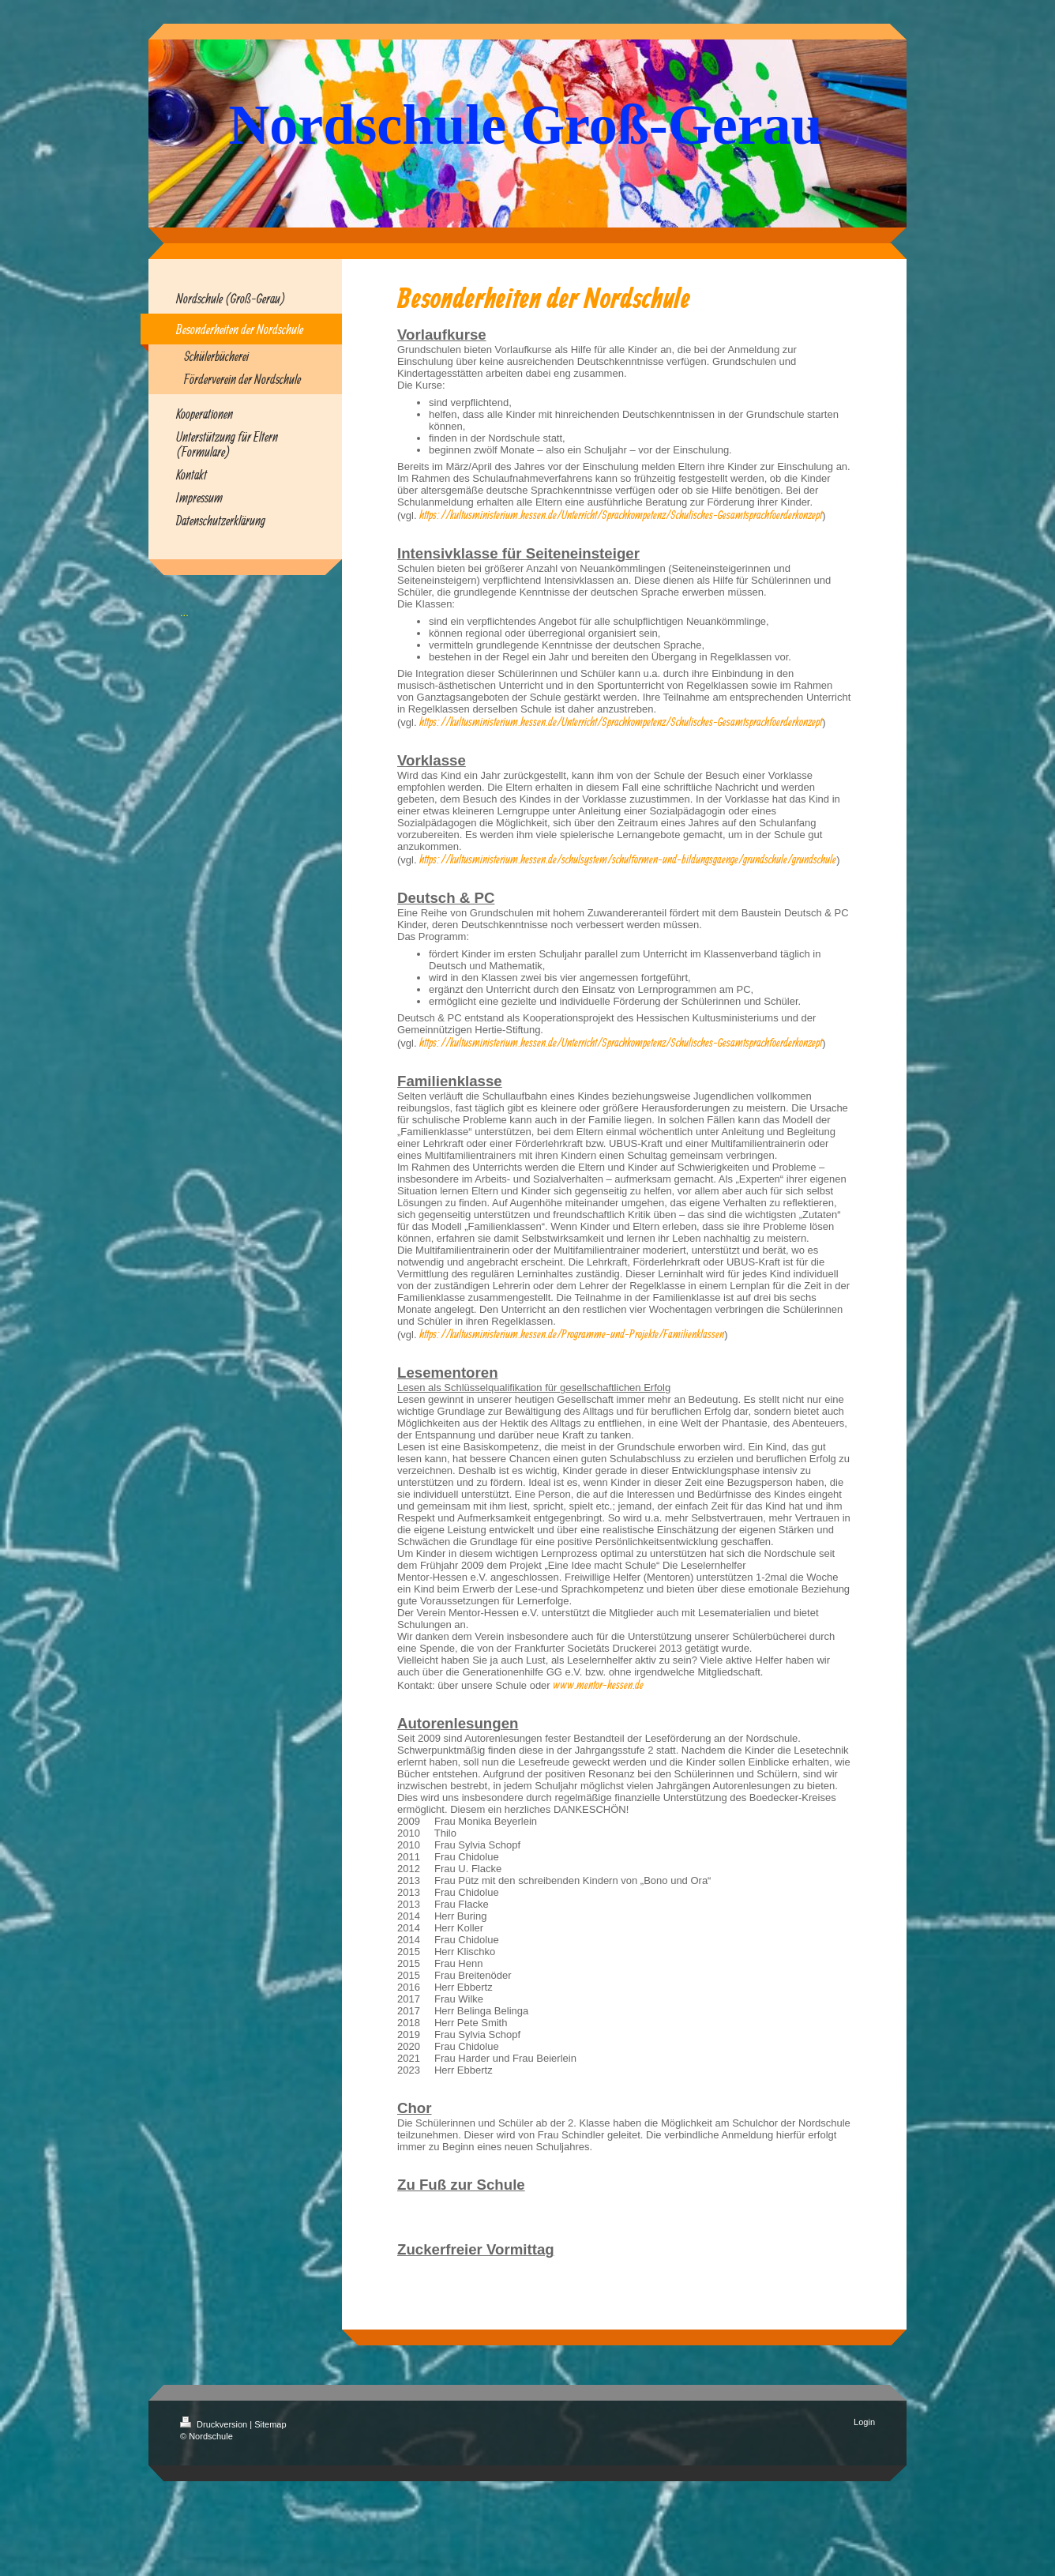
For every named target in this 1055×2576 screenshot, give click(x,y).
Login (864, 2422)
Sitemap (270, 2424)
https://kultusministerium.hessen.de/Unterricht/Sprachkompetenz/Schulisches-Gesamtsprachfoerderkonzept (620, 514)
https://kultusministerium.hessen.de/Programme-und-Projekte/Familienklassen (571, 1334)
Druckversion (215, 2424)
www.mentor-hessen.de (598, 1684)
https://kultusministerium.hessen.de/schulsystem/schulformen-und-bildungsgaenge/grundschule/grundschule (627, 859)
